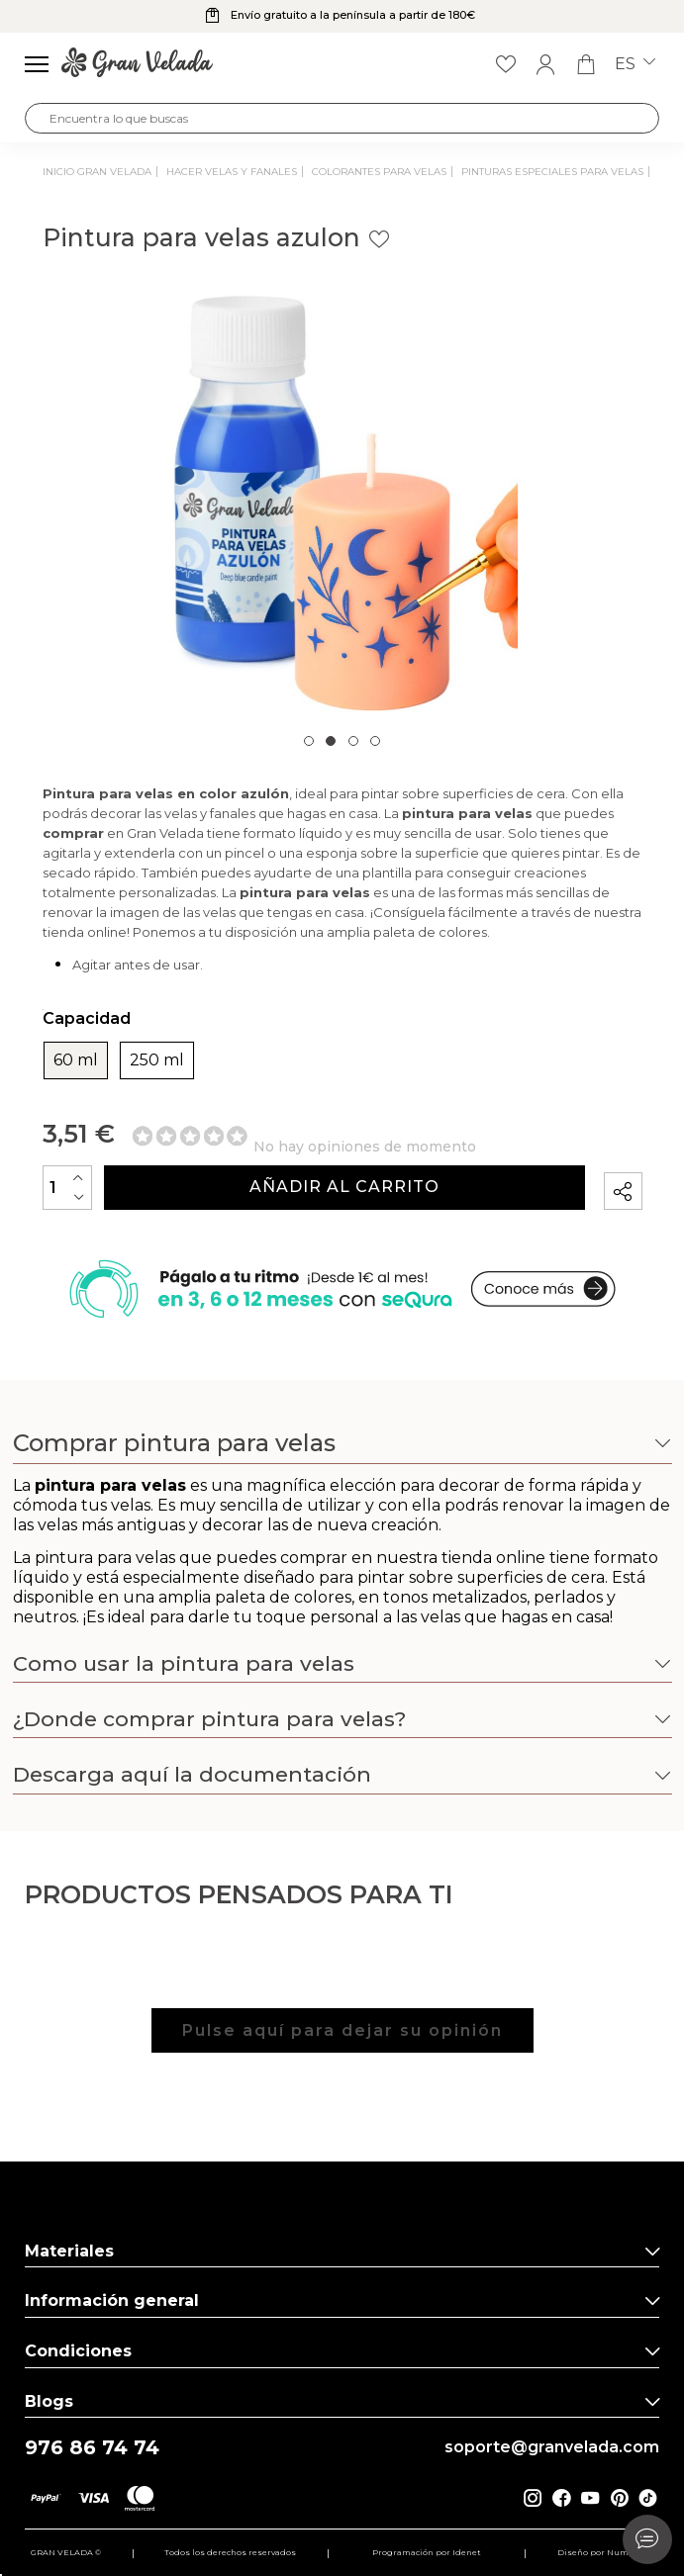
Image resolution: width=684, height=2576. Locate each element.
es (635, 64)
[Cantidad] (67, 1187)
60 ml (75, 1060)
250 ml (157, 1060)
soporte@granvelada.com (551, 2447)
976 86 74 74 (92, 2448)
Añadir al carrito (344, 1186)
